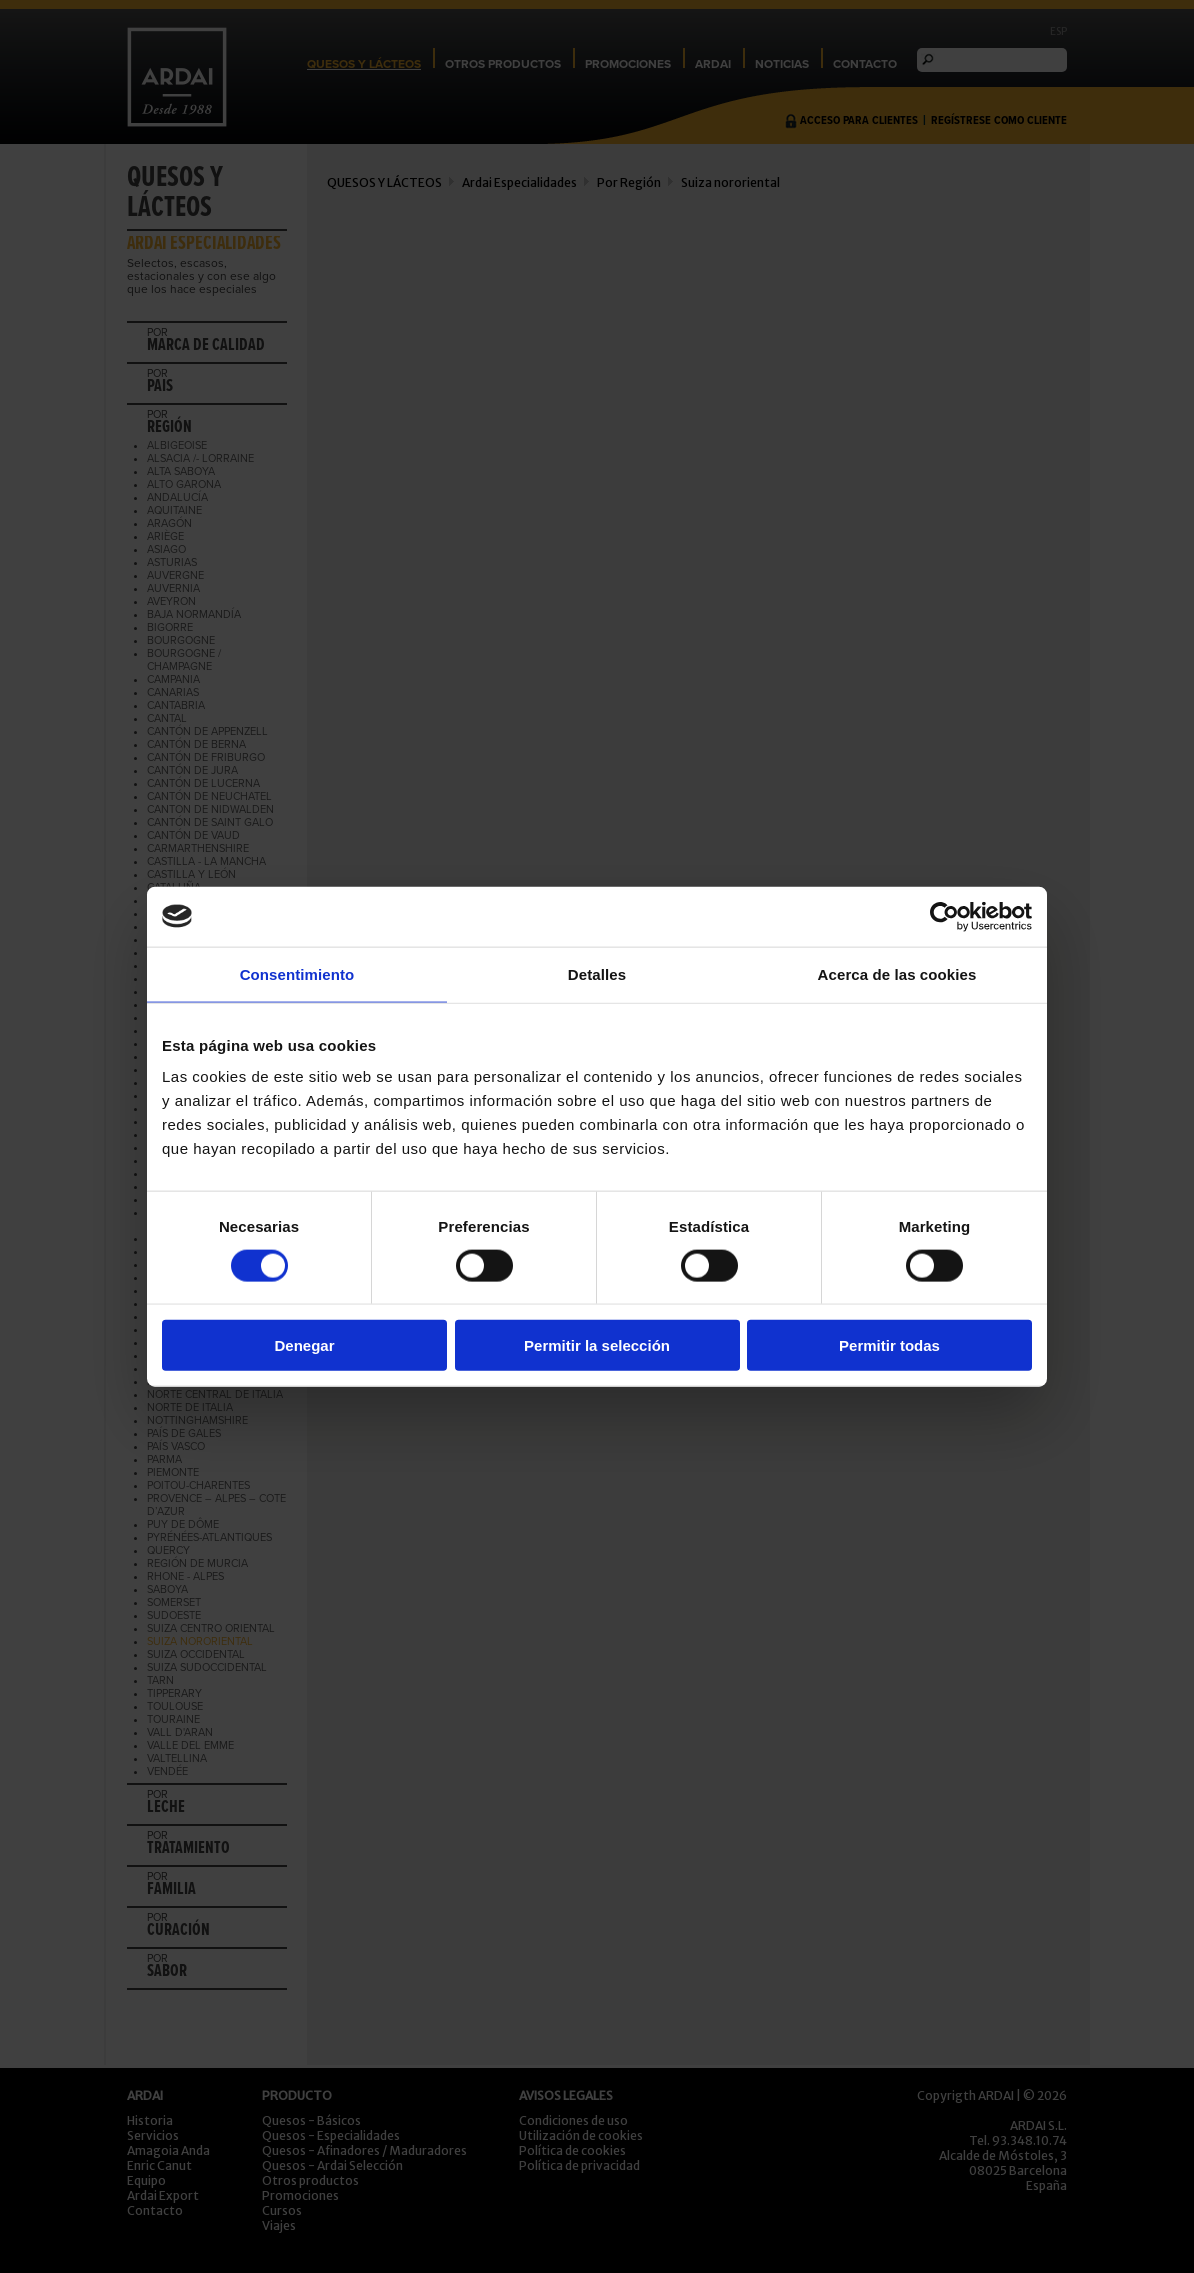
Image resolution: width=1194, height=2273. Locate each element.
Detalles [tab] (597, 973)
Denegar (304, 1345)
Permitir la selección (597, 1345)
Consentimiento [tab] (297, 973)
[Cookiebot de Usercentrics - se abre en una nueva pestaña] (944, 916)
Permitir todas (889, 1345)
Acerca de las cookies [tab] (897, 973)
